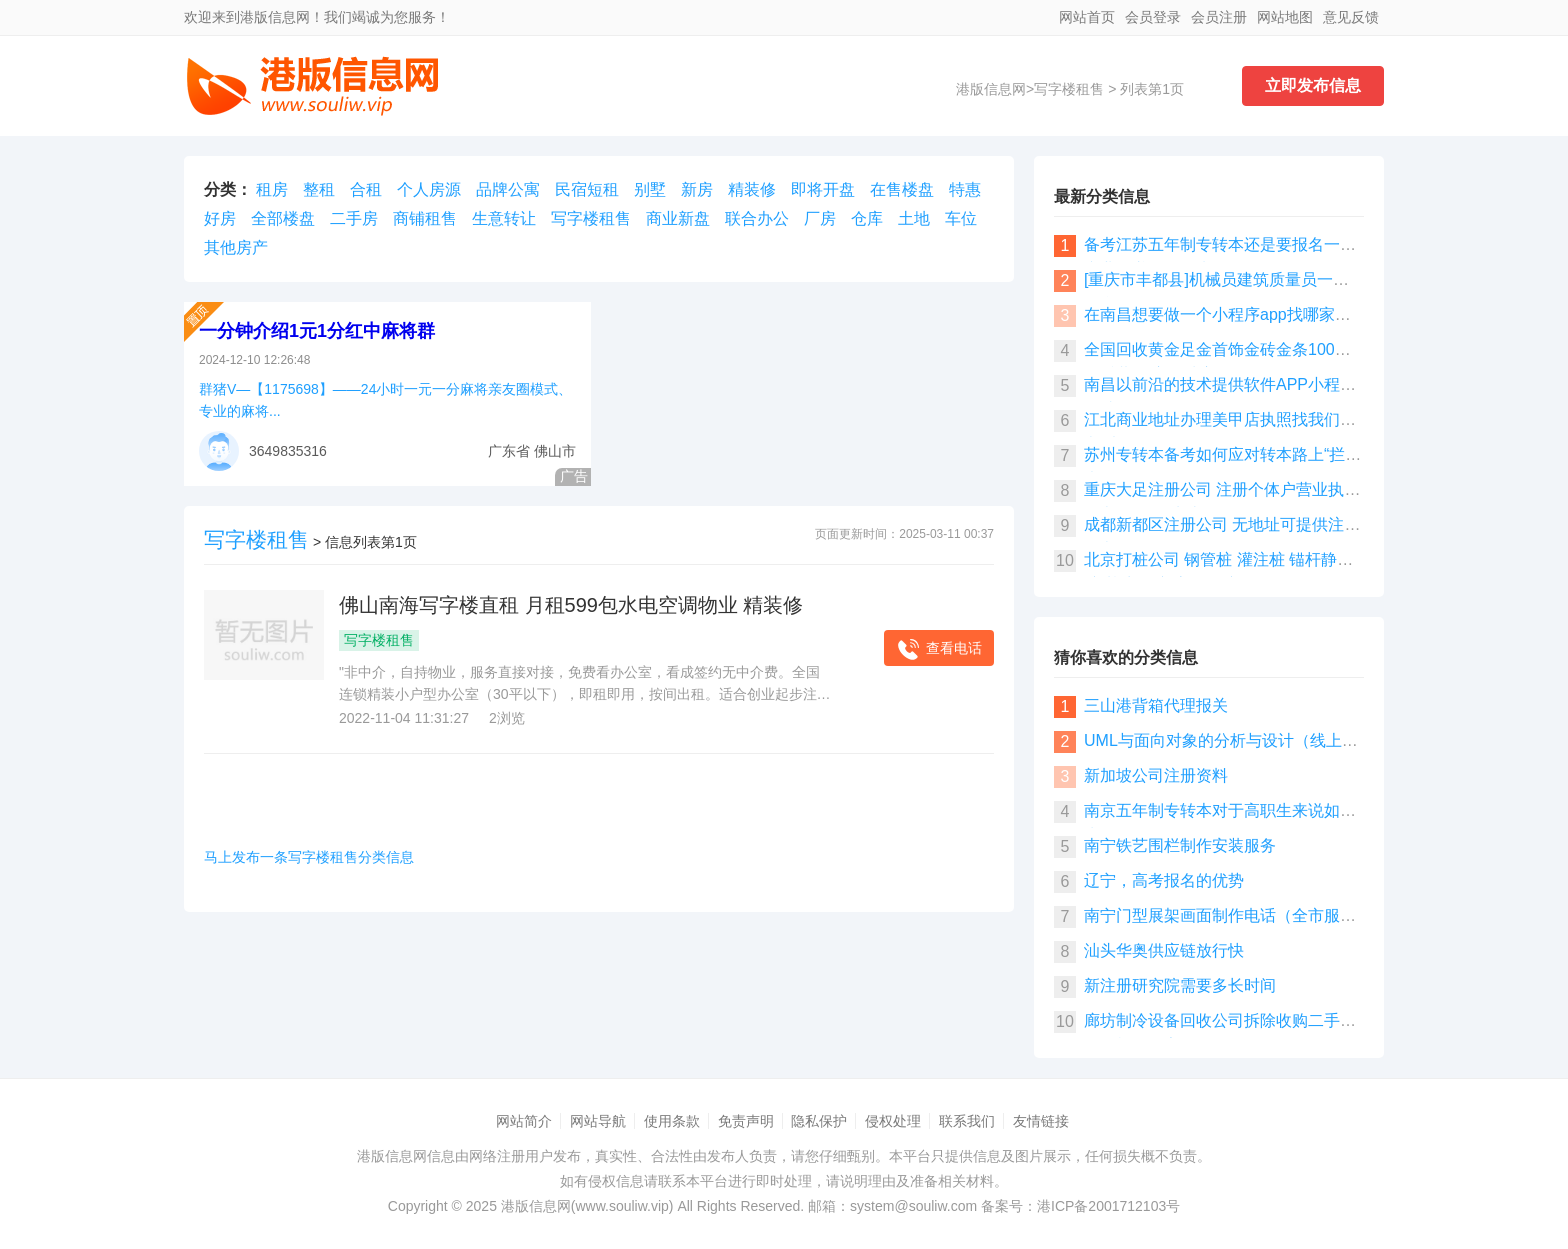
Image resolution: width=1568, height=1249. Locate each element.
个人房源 (429, 189)
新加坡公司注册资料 (1156, 775)
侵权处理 (893, 1121)
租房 (272, 189)
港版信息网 (991, 89)
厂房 (820, 218)
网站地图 (1285, 17)
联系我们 (967, 1121)
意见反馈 (1351, 17)
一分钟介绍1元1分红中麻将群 (317, 331)
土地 (914, 218)
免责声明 (746, 1121)
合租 (366, 189)
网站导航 (598, 1121)
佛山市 (555, 451)
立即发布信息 (1313, 85)
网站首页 (1087, 17)
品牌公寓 (508, 189)
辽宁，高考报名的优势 (1164, 880)
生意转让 (504, 218)
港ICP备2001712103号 (1108, 1206)
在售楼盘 (902, 189)
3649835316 (288, 451)
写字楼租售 (1069, 89)
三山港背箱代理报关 (1156, 705)
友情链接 (1041, 1121)
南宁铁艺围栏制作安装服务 (1180, 845)
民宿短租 (587, 189)
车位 (961, 218)
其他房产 (236, 247)
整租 (319, 189)
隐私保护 (819, 1121)
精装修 (752, 189)
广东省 (509, 451)
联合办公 (757, 218)
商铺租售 (425, 218)
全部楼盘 (283, 218)
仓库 (867, 218)
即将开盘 (823, 189)
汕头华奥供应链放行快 (1164, 950)
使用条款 (672, 1121)
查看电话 (939, 649)
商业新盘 (678, 218)
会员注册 (1219, 17)
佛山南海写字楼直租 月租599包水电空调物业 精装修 (571, 605)
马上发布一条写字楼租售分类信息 (309, 857)
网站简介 (524, 1121)
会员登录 (1153, 17)
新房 (697, 189)
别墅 (650, 189)
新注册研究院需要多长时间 (1180, 985)
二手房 (354, 218)
